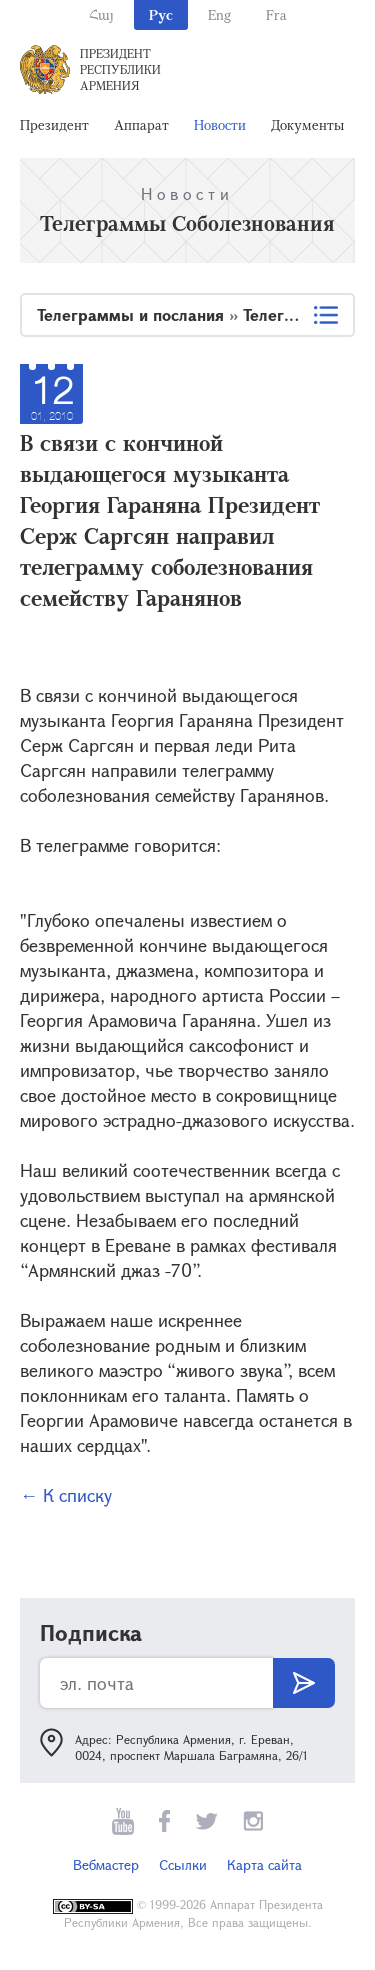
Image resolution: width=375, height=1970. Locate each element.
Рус (161, 14)
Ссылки (183, 1864)
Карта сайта (264, 1864)
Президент (54, 124)
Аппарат (141, 124)
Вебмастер (106, 1864)
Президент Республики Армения (120, 69)
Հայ (101, 14)
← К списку (66, 1495)
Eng (219, 14)
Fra (276, 14)
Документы (307, 124)
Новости (220, 124)
